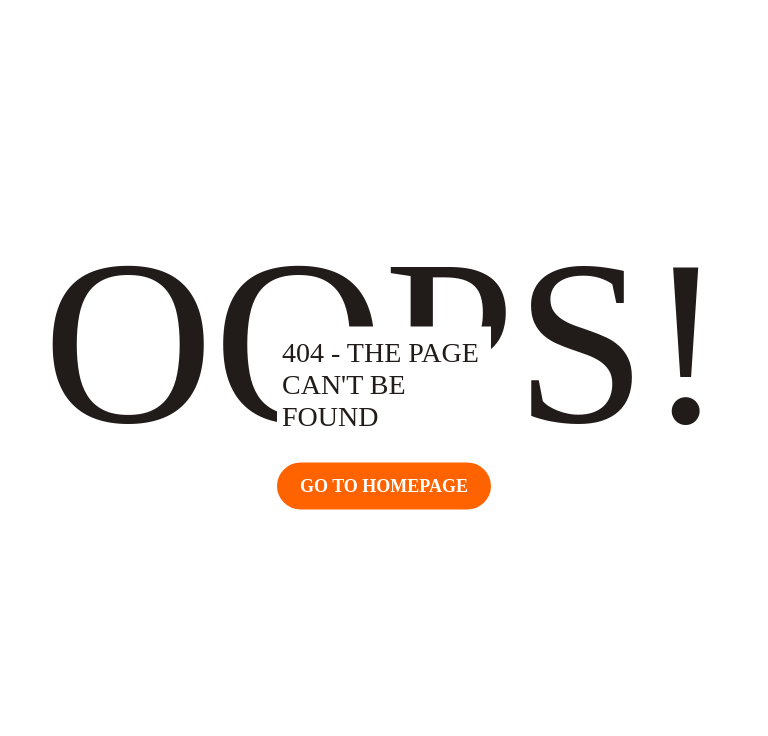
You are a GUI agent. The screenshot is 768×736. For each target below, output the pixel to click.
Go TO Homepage (384, 486)
